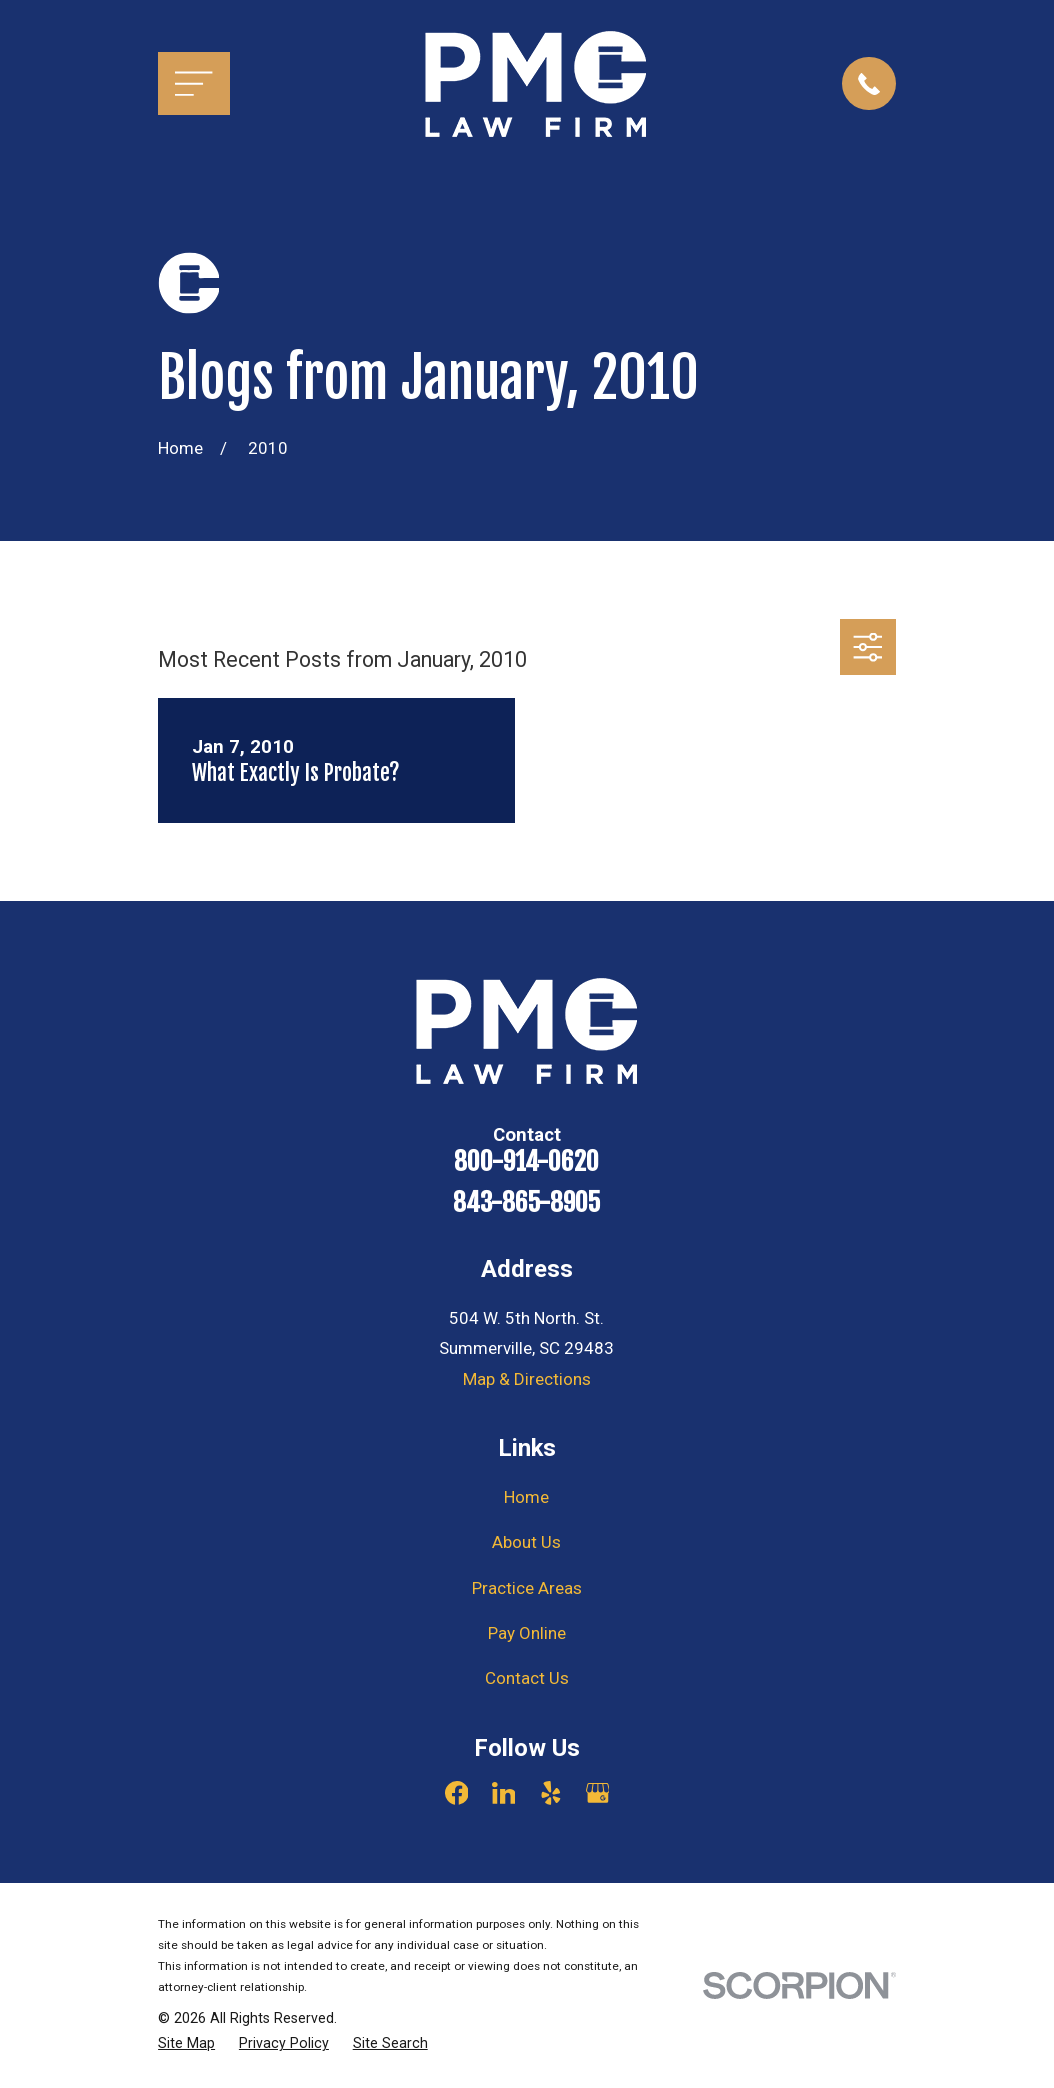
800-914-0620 (526, 1162)
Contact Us (527, 1678)
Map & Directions (527, 1379)
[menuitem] (186, 2044)
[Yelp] (551, 1793)
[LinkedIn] (504, 1793)
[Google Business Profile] (598, 1793)
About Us (526, 1542)
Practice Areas (527, 1588)
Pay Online (527, 1633)
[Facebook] (457, 1793)
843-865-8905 (526, 1203)
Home (526, 1497)
